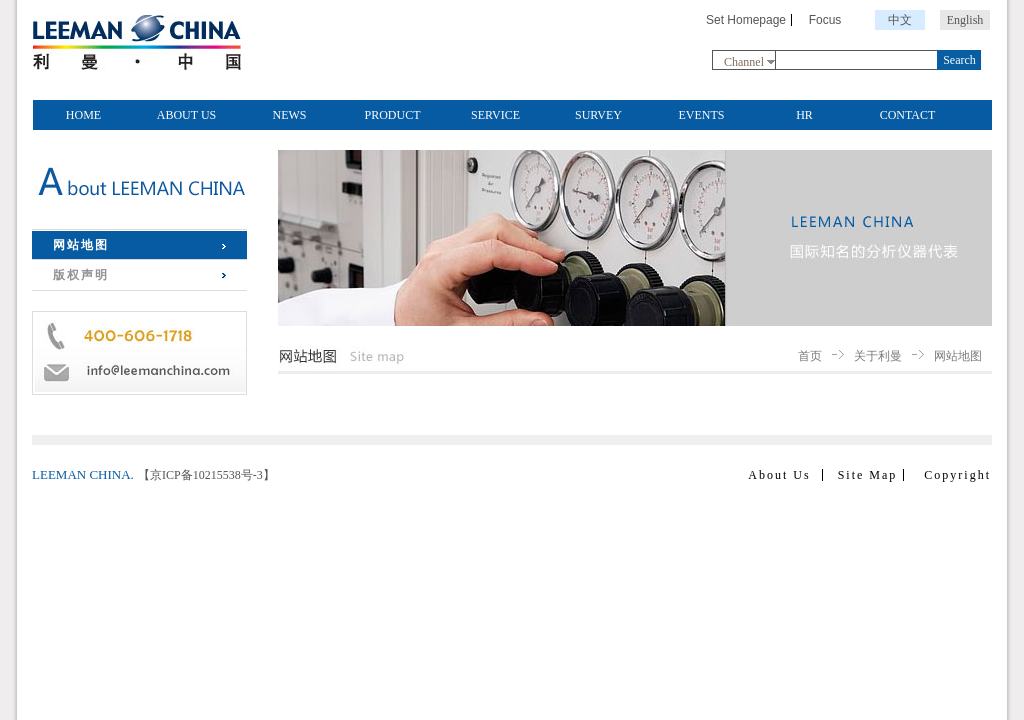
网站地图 (81, 245)
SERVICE (495, 115)
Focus (825, 20)
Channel (744, 62)
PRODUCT (392, 115)
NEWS (290, 115)
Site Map (868, 475)
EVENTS (702, 115)
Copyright (957, 475)
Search (959, 60)
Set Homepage (746, 20)
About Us (779, 475)
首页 (810, 356)
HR (804, 115)
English (965, 20)
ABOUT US (186, 115)
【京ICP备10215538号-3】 (206, 475)
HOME (83, 115)
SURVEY (598, 115)
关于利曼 (878, 356)
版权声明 (81, 275)
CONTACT (908, 115)
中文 (900, 20)
